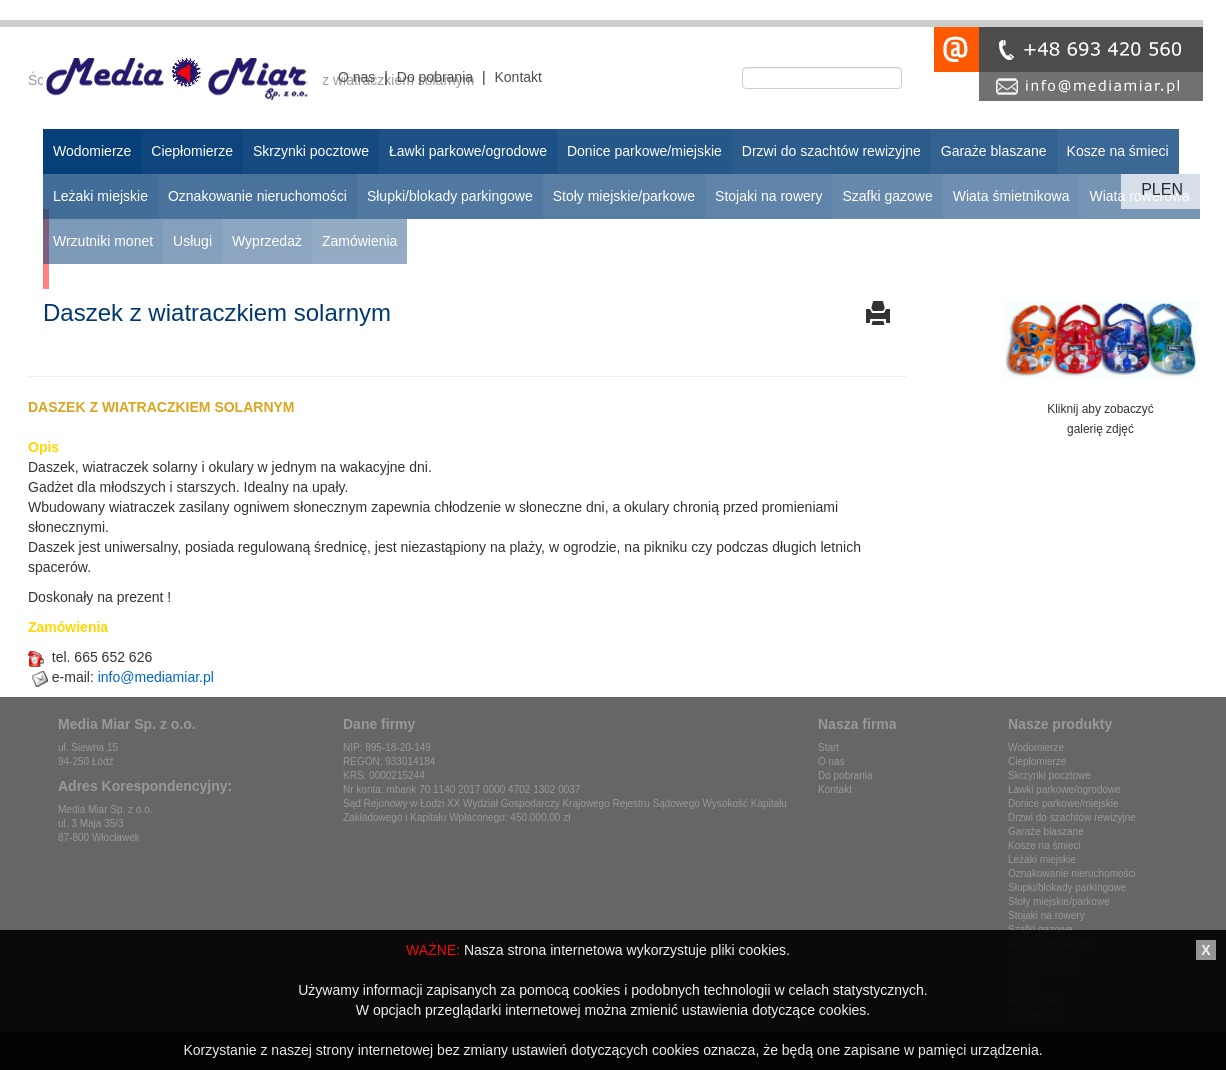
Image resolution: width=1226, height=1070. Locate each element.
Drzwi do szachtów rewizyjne (1072, 817)
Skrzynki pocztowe (1049, 775)
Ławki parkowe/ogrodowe (1064, 789)
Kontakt (517, 77)
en (1172, 189)
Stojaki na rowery (1046, 915)
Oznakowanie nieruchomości (1072, 873)
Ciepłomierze (1037, 761)
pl (1151, 189)
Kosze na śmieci (1044, 845)
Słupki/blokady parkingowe (1067, 887)
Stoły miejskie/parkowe (1059, 901)
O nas (356, 77)
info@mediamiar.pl (156, 677)
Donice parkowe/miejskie (1063, 803)
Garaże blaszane (1046, 831)
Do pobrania (435, 77)
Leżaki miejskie (1042, 859)
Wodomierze (1036, 747)
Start (828, 747)
